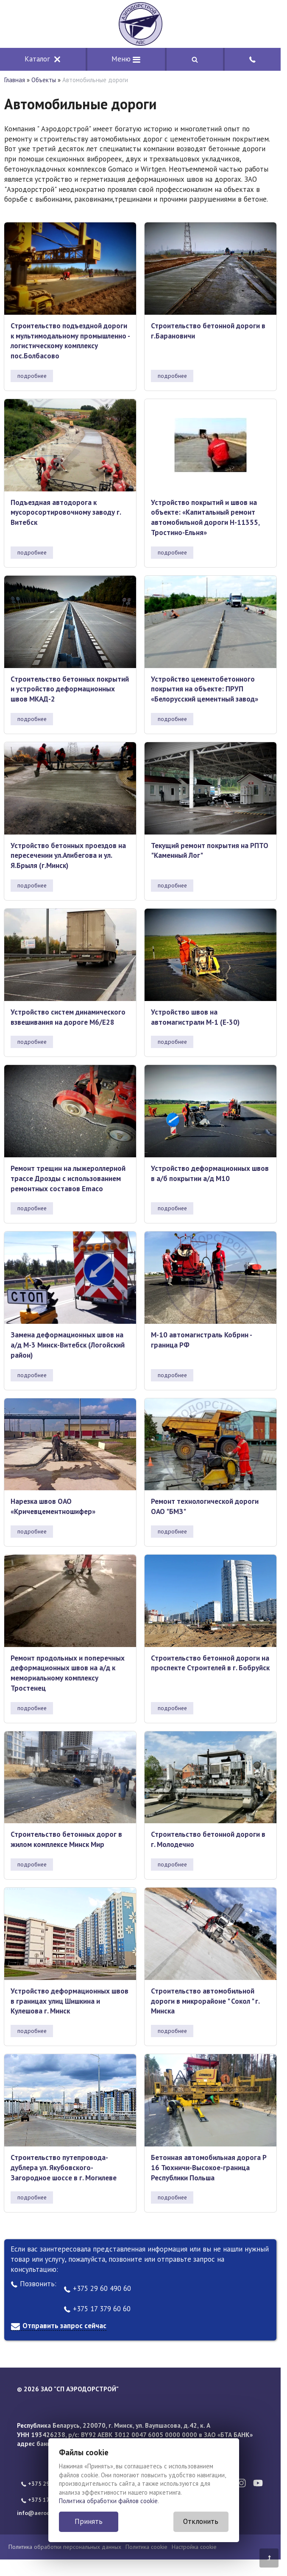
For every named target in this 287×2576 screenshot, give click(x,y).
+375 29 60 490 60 (97, 2288)
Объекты (43, 80)
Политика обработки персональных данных (64, 2547)
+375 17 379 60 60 (97, 2308)
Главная (14, 80)
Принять (89, 2521)
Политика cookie (146, 2547)
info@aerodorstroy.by (47, 2513)
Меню (125, 59)
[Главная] (140, 24)
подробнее (32, 376)
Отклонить (200, 2521)
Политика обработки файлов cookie (108, 2501)
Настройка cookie (194, 2547)
